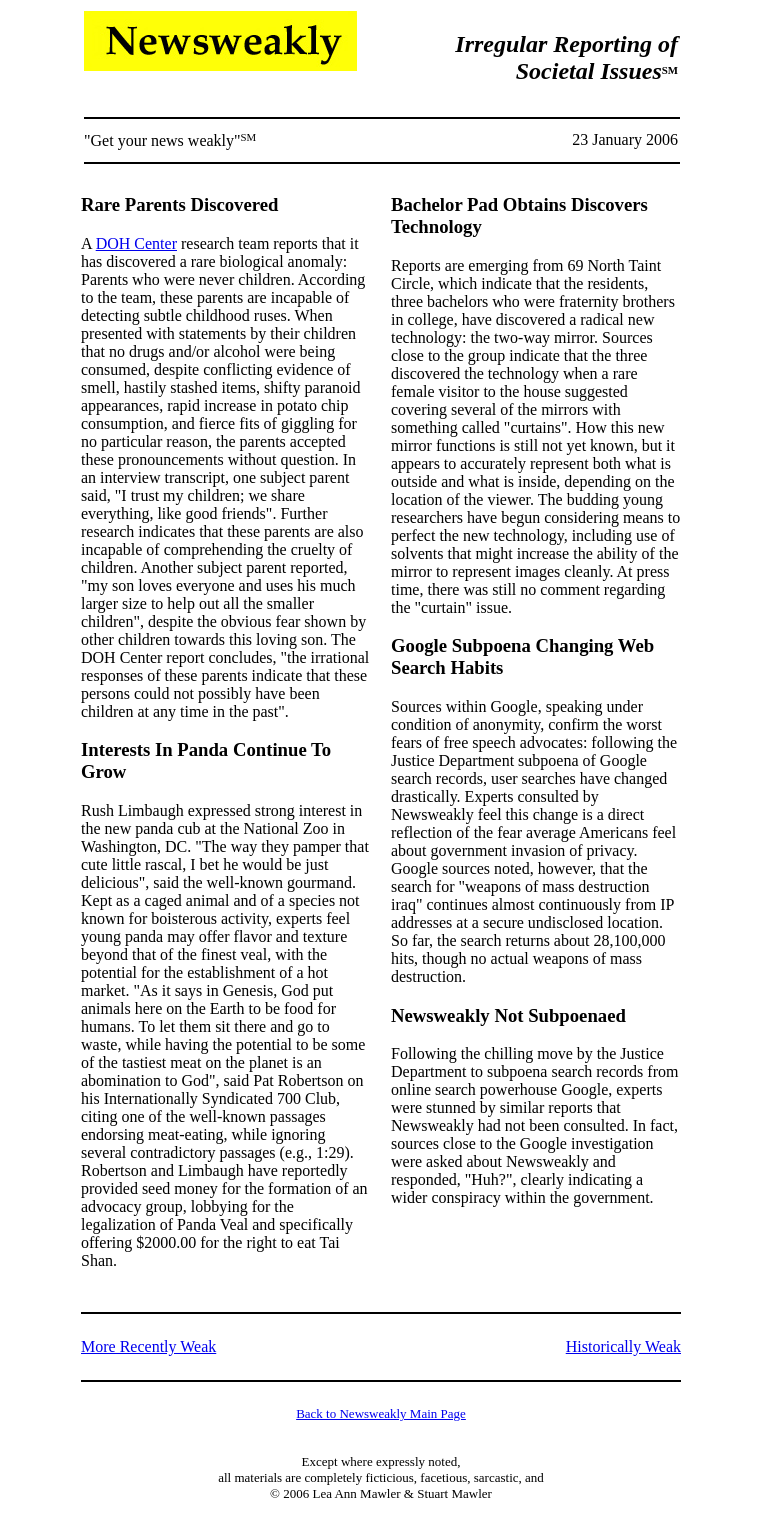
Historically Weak (623, 1346)
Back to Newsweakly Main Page (381, 1413)
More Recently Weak (148, 1346)
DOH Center (136, 243)
